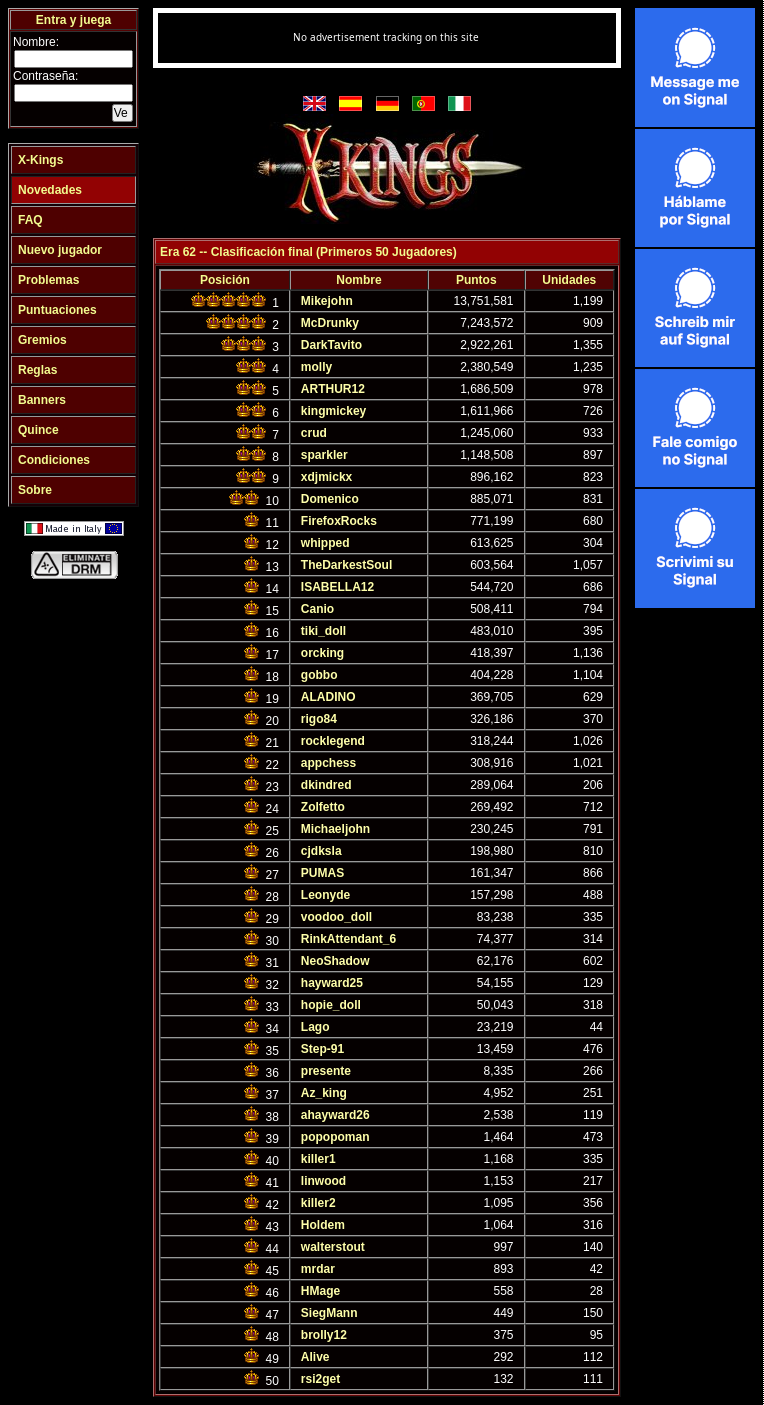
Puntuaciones (57, 310)
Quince (38, 430)
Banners (42, 400)
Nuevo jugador (60, 250)
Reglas (37, 370)
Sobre (35, 490)
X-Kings (40, 160)
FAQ (30, 220)
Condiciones (54, 460)
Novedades (50, 190)
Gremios (42, 340)
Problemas (48, 280)
